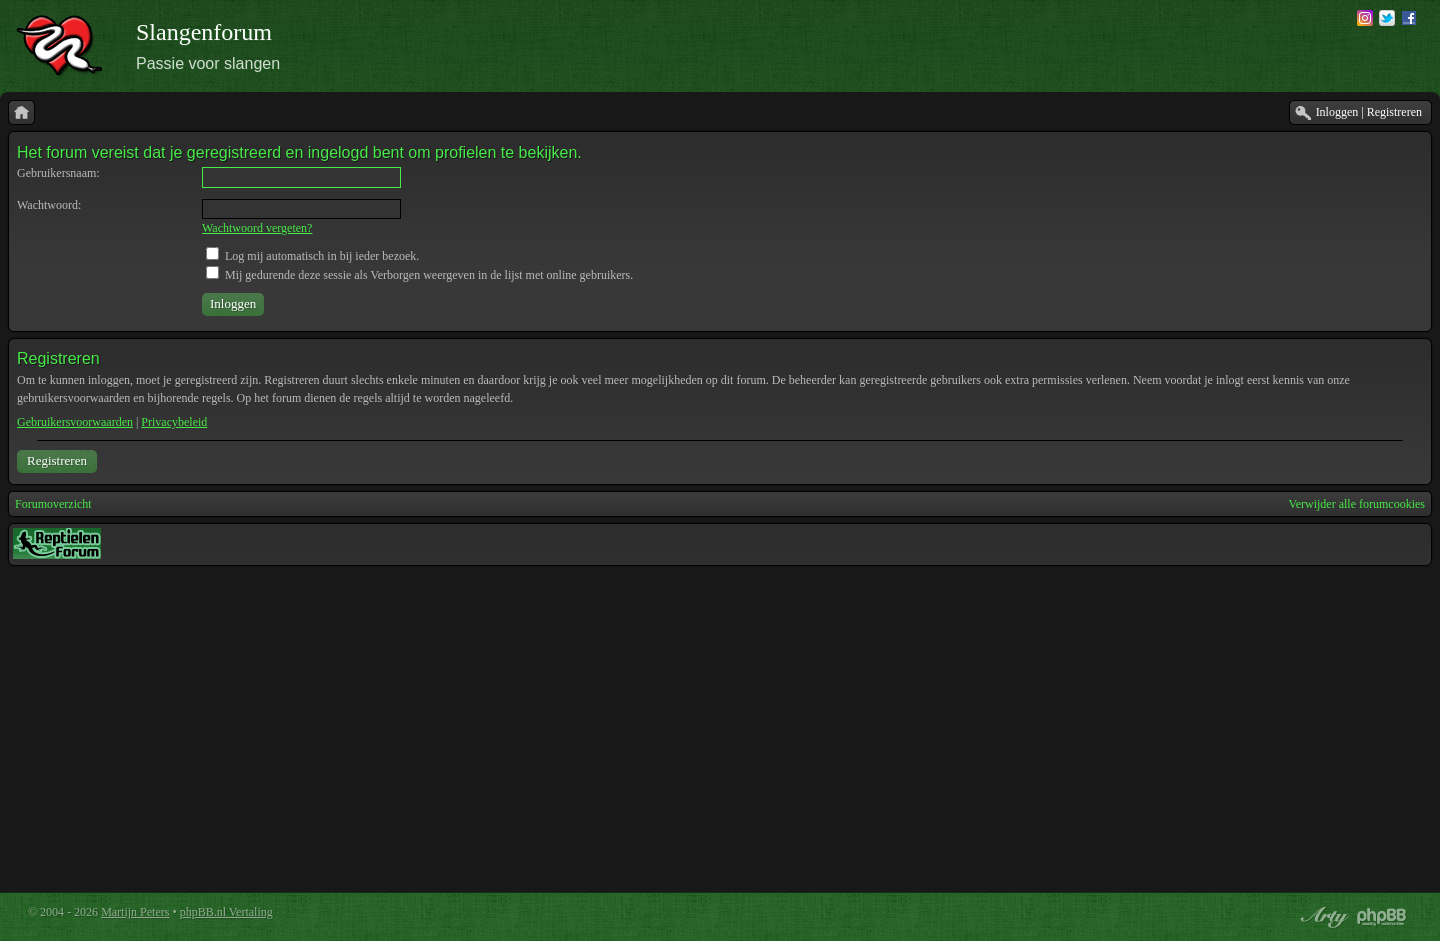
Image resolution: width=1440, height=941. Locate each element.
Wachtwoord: (49, 205)
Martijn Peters (135, 912)
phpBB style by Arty (1322, 917)
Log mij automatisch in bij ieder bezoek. (312, 256)
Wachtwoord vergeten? (257, 228)
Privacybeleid (174, 422)
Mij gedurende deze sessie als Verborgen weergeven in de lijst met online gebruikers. (419, 275)
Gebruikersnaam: (58, 173)
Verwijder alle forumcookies (1356, 504)
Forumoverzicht (53, 504)
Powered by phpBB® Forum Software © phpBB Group (1382, 917)
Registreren (57, 460)
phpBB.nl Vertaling (226, 912)
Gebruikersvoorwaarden (75, 422)
